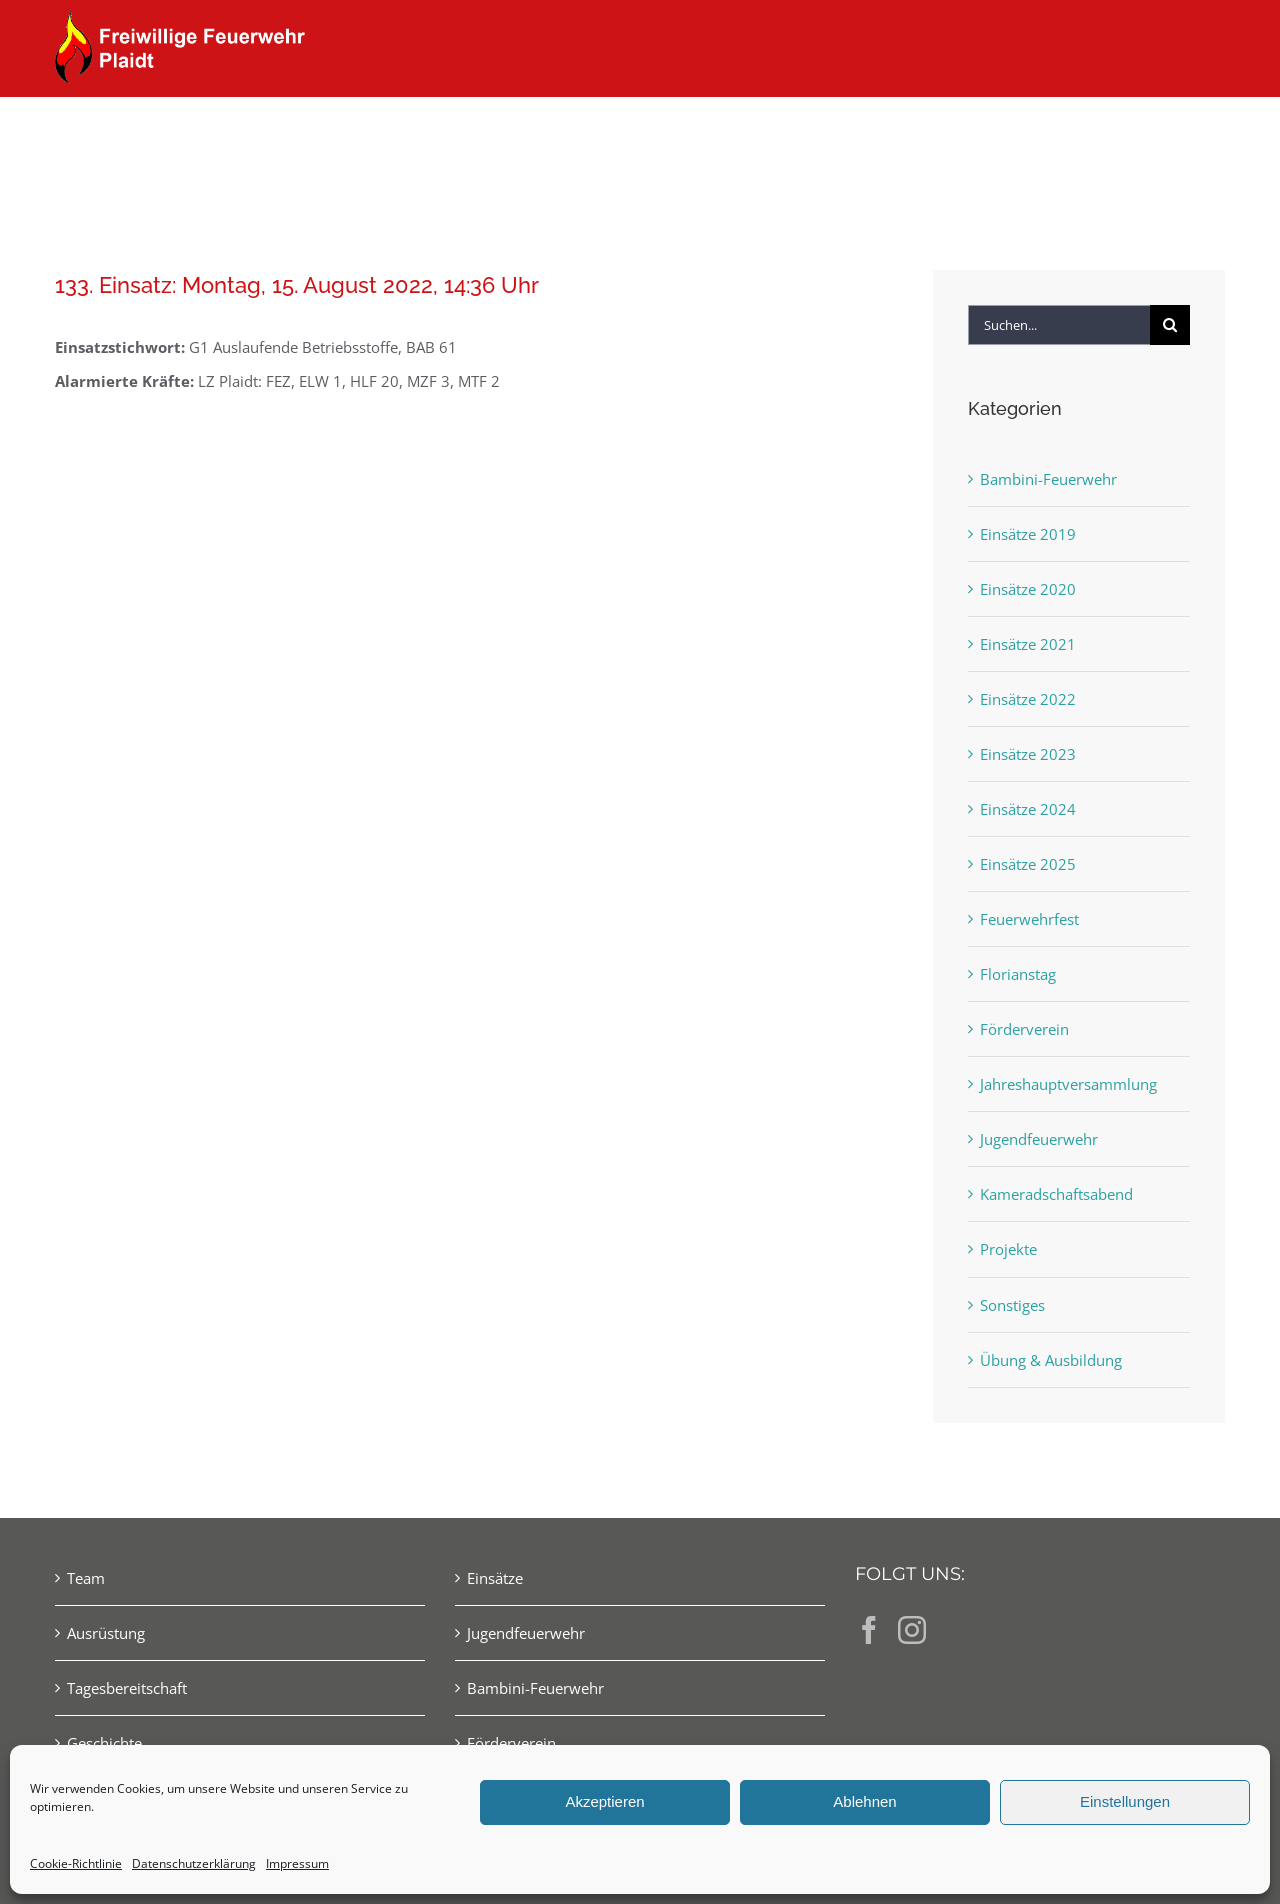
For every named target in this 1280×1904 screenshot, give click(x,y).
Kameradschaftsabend (1056, 1194)
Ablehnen (864, 1801)
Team (86, 1578)
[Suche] (1170, 325)
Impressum (297, 1863)
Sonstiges (1012, 1305)
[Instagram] (912, 1630)
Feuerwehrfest (1029, 919)
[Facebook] (869, 1630)
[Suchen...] (1059, 325)
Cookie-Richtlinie (76, 1863)
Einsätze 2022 (1028, 699)
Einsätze (495, 1578)
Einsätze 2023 (1028, 754)
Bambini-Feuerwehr (1048, 479)
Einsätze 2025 (1028, 864)
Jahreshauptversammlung (1068, 1084)
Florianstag (1018, 974)
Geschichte (104, 1743)
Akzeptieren (604, 1801)
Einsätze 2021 (1028, 644)
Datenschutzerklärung (194, 1863)
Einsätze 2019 (1028, 534)
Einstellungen (1125, 1801)
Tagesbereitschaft (127, 1688)
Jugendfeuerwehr (1039, 1139)
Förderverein (1024, 1029)
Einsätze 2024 (1028, 809)
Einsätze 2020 (1028, 589)
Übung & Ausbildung (1051, 1360)
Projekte (1008, 1249)
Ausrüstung (106, 1633)
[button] (1192, 132)
